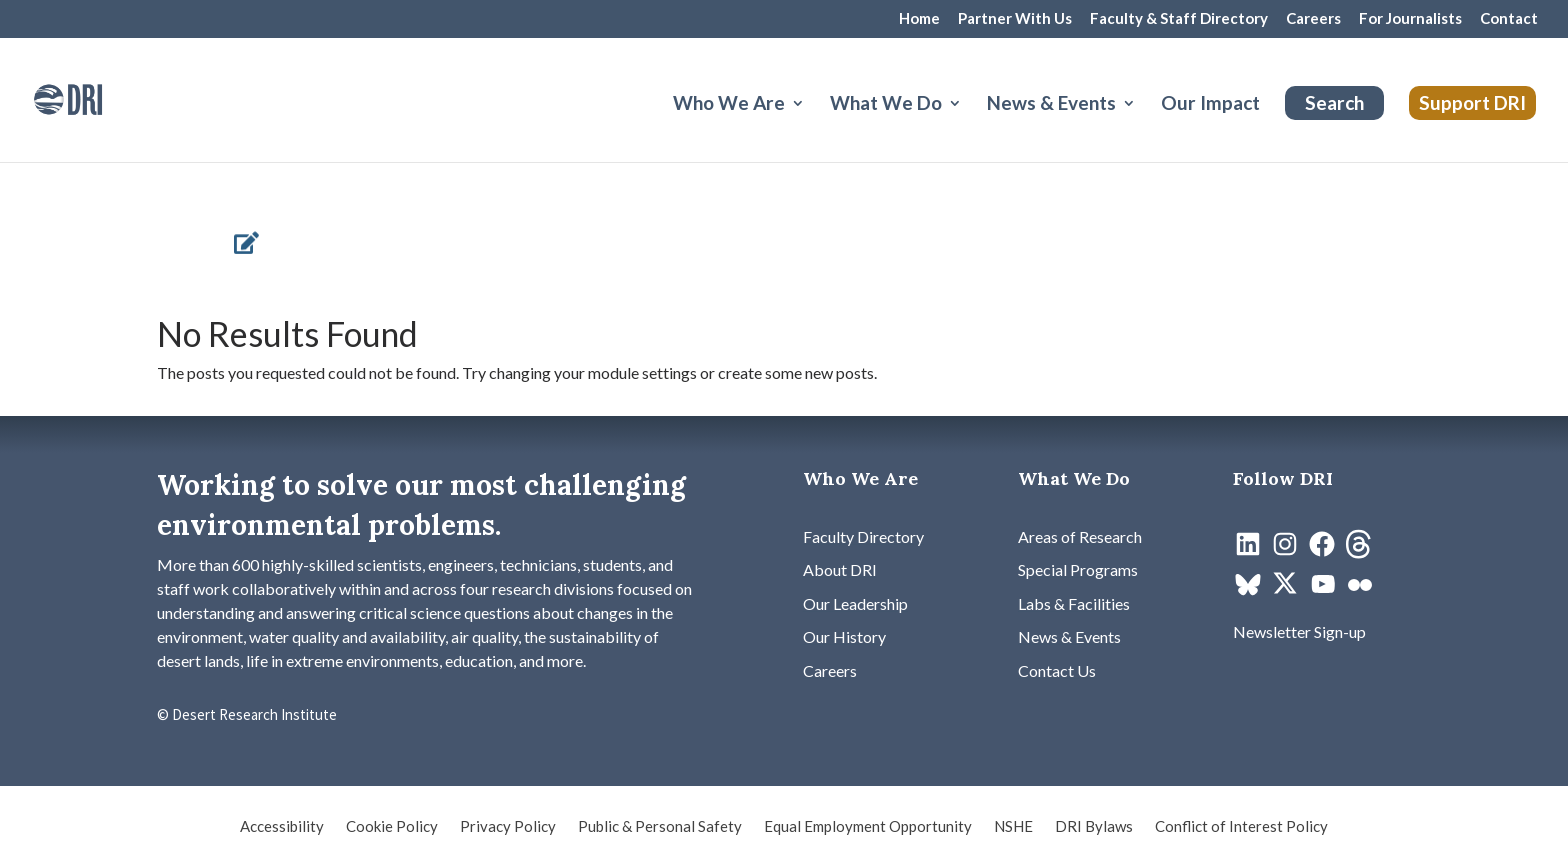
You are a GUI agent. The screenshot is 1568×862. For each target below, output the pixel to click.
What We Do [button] (886, 105)
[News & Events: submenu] (1145, 127)
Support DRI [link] (1472, 102)
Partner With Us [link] (1015, 19)
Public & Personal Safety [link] (660, 827)
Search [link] (1334, 102)
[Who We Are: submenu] (814, 127)
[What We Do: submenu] (971, 127)
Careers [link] (1313, 19)
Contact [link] (1509, 19)
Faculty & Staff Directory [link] (1179, 19)
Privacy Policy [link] (508, 827)
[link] (95, 97)
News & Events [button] (1051, 105)
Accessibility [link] (282, 827)
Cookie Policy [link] (392, 827)
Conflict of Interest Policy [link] (1241, 827)
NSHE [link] (1013, 827)
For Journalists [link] (1410, 19)
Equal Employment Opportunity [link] (868, 827)
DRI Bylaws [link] (1094, 827)
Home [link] (919, 19)
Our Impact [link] (1210, 105)
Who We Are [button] (729, 105)
